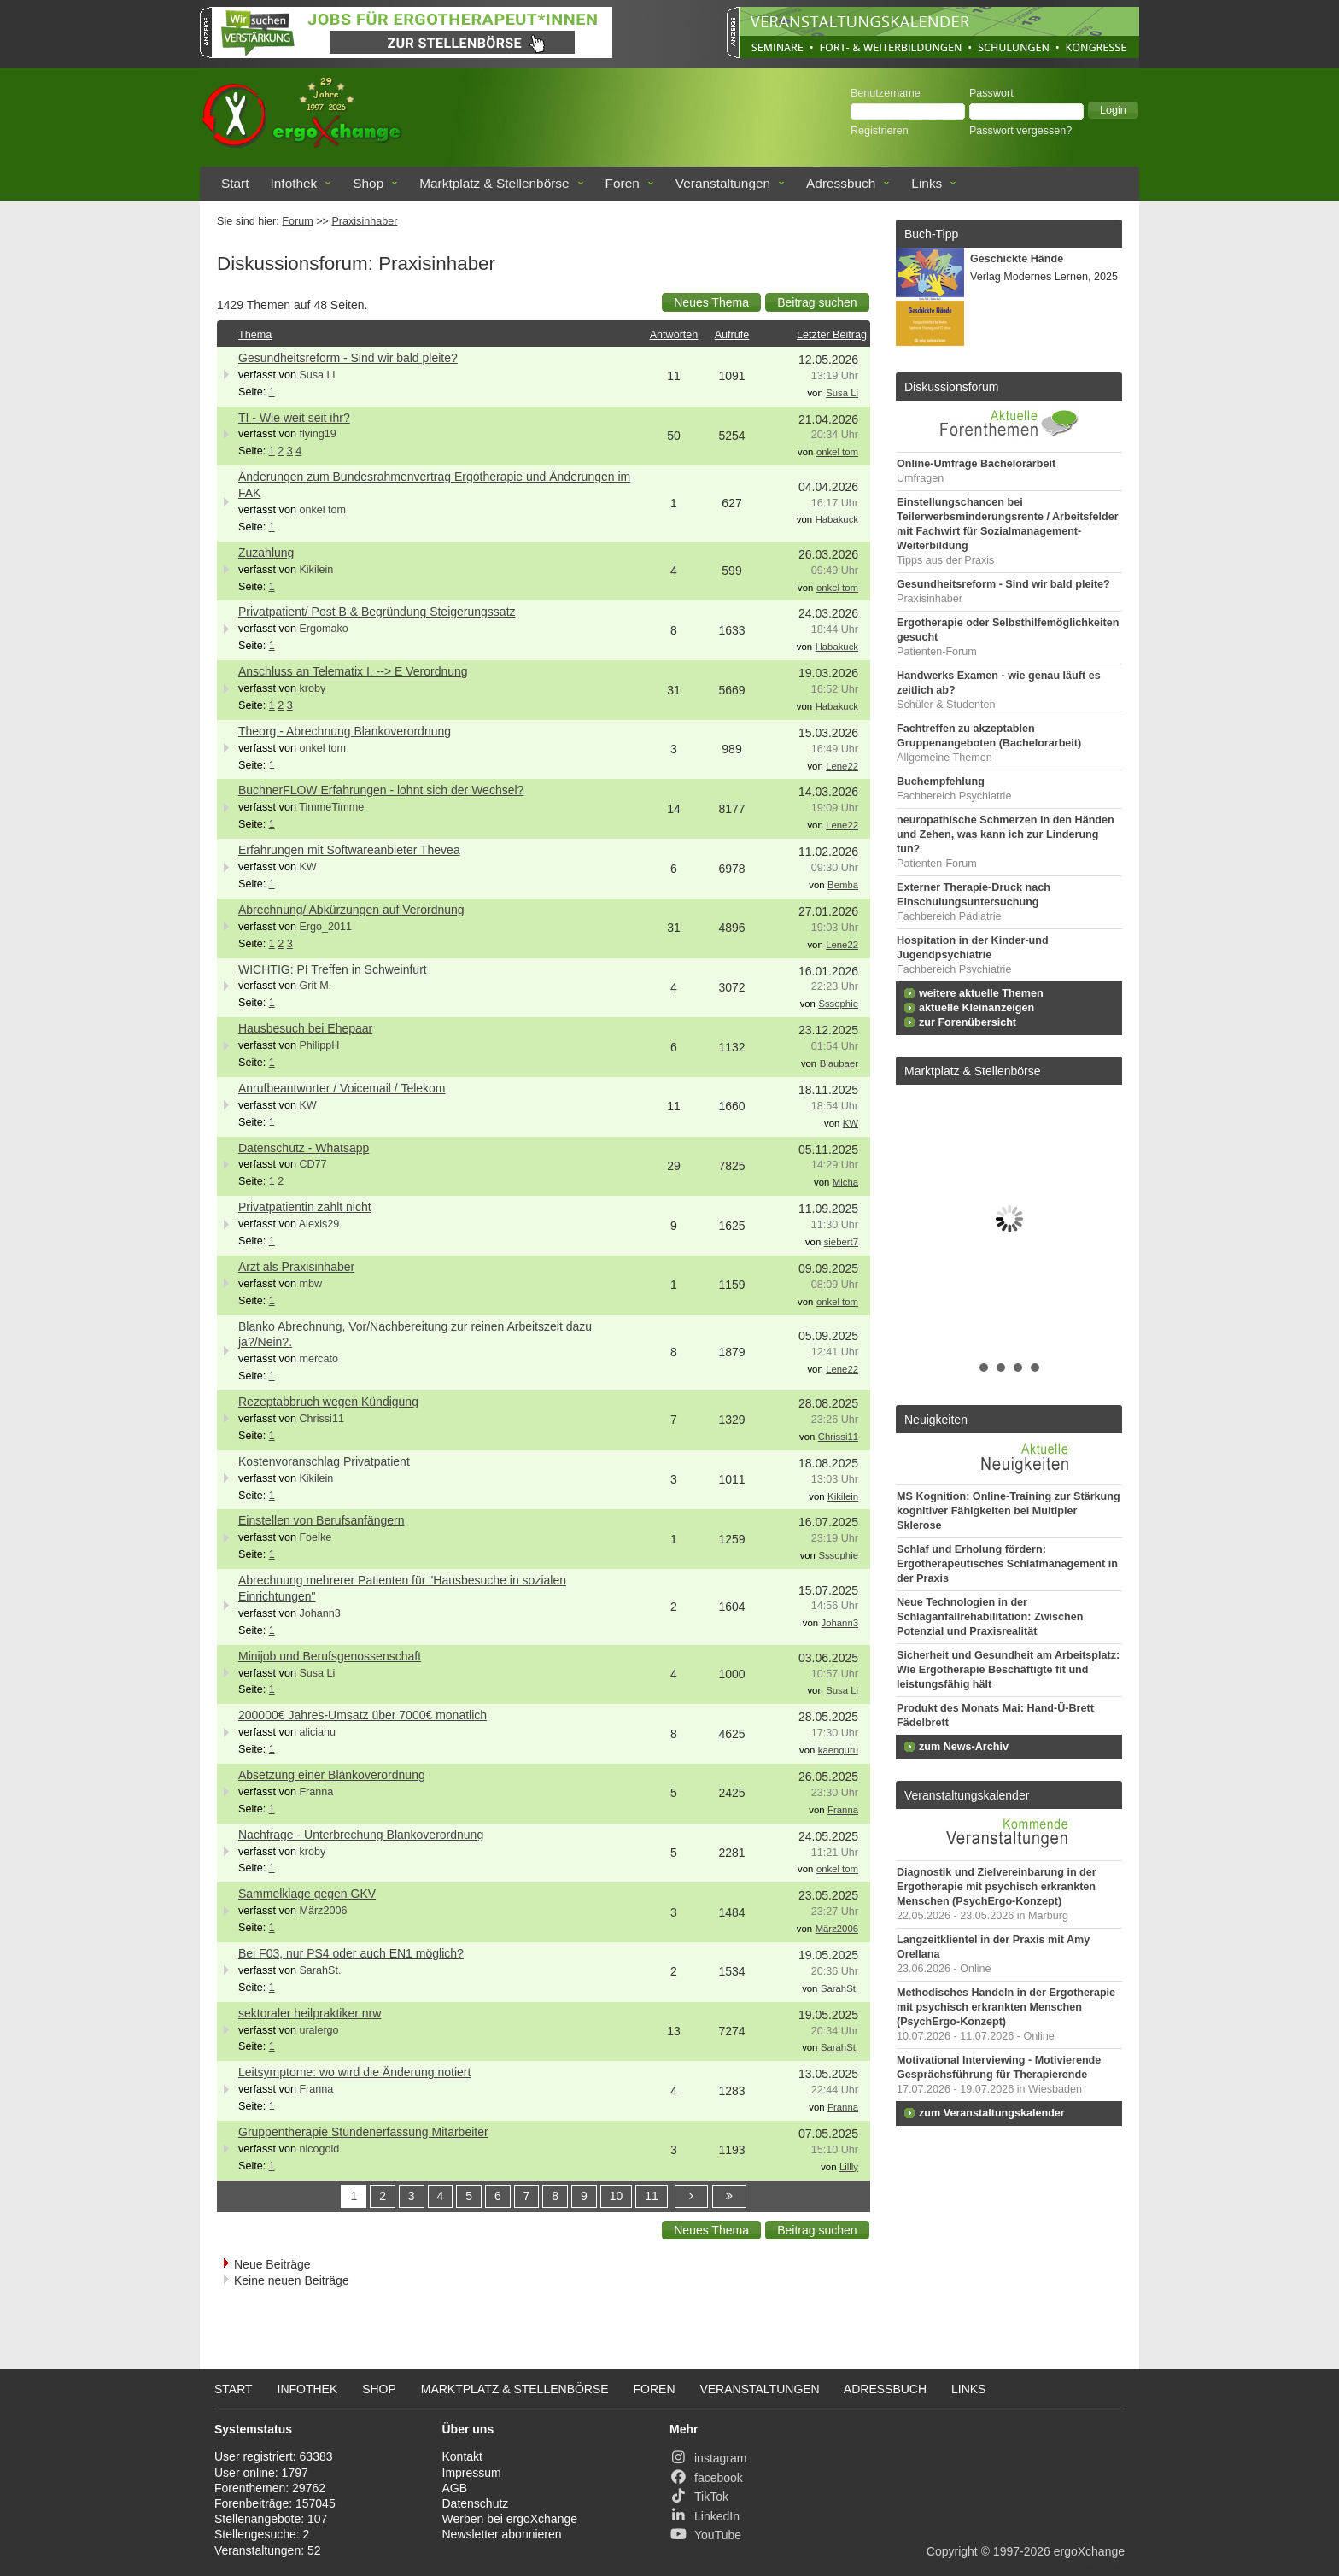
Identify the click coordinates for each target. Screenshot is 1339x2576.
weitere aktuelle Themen (981, 993)
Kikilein (316, 570)
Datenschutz (475, 2503)
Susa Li (317, 375)
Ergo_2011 (325, 927)
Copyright (952, 2551)
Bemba (842, 885)
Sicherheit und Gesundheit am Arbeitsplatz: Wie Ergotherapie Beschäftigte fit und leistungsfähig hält (1008, 1669)
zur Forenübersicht (967, 1022)
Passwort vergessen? (1020, 131)
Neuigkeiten (936, 1419)
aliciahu (317, 1732)
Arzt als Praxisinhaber (296, 1266)
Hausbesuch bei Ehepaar (305, 1028)
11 (651, 2196)
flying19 (317, 434)
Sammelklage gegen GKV (307, 1893)
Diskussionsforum (951, 387)
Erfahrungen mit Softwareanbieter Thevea (349, 850)
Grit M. (315, 986)
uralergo (318, 2030)
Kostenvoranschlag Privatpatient (324, 1461)
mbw (310, 1284)
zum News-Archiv (964, 1747)
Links (926, 183)
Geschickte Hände (1016, 259)
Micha (845, 1182)
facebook (706, 2478)
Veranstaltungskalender (966, 1795)
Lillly (848, 2167)
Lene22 (842, 766)
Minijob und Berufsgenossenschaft (329, 1656)
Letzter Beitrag (832, 335)
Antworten (674, 335)
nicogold (319, 2149)
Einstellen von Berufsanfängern (321, 1520)
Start (235, 183)
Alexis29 (319, 1224)
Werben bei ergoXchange (510, 2519)
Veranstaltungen (722, 183)
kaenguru (838, 1750)
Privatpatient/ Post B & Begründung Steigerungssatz (377, 611)
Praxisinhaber (364, 221)
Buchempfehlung (941, 781)
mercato (318, 1359)
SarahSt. (320, 1970)
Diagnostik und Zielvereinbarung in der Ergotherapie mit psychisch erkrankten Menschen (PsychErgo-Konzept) (996, 1886)
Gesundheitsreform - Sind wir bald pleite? (348, 358)
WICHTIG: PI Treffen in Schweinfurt (332, 969)
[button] (1113, 110)
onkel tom (837, 452)
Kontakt (462, 2456)
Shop (368, 183)
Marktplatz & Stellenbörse (494, 183)
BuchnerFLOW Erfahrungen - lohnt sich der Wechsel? (380, 790)
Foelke (315, 1537)
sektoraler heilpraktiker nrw (309, 2013)
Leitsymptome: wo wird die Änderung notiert (354, 2072)
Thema (255, 335)
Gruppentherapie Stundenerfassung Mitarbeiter (363, 2132)
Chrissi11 (321, 1419)
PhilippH (319, 1045)
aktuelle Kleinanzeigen (976, 1008)
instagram (708, 2458)
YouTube (705, 2535)
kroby (312, 688)
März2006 (323, 1911)
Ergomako (323, 629)
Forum (297, 221)
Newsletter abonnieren (502, 2534)
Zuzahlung (266, 552)
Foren (622, 183)
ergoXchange (1089, 2551)
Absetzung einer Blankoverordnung (331, 1775)
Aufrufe (732, 335)
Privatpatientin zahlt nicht (304, 1207)
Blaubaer (839, 1063)
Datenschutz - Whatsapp (303, 1148)
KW (307, 867)
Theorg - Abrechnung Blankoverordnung (344, 731)
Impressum (471, 2472)
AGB (455, 2488)
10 (616, 2196)
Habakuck (837, 519)
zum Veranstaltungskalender (992, 2113)
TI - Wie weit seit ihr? (294, 417)
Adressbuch (840, 183)
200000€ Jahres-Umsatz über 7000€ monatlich (362, 1715)
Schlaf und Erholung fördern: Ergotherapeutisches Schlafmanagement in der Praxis (1007, 1563)
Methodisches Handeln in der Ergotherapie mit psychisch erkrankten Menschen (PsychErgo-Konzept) (1006, 2007)
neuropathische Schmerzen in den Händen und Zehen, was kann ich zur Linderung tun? (1005, 834)
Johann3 (319, 1613)
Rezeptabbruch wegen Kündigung (328, 1401)
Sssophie (838, 1003)
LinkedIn (705, 2516)
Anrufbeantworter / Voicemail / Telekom (342, 1088)
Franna (316, 1792)
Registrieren (880, 131)
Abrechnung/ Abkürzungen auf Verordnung (351, 909)
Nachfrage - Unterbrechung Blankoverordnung (360, 1834)
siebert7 (841, 1242)
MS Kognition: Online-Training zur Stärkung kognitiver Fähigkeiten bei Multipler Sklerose (1008, 1510)
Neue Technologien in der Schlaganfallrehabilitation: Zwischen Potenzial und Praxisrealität (990, 1616)
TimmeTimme (331, 807)
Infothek (294, 183)
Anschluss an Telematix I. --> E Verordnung (353, 671)
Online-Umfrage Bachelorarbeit (976, 464)
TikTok (699, 2496)
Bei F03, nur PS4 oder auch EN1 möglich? (351, 1953)
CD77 (312, 1164)
